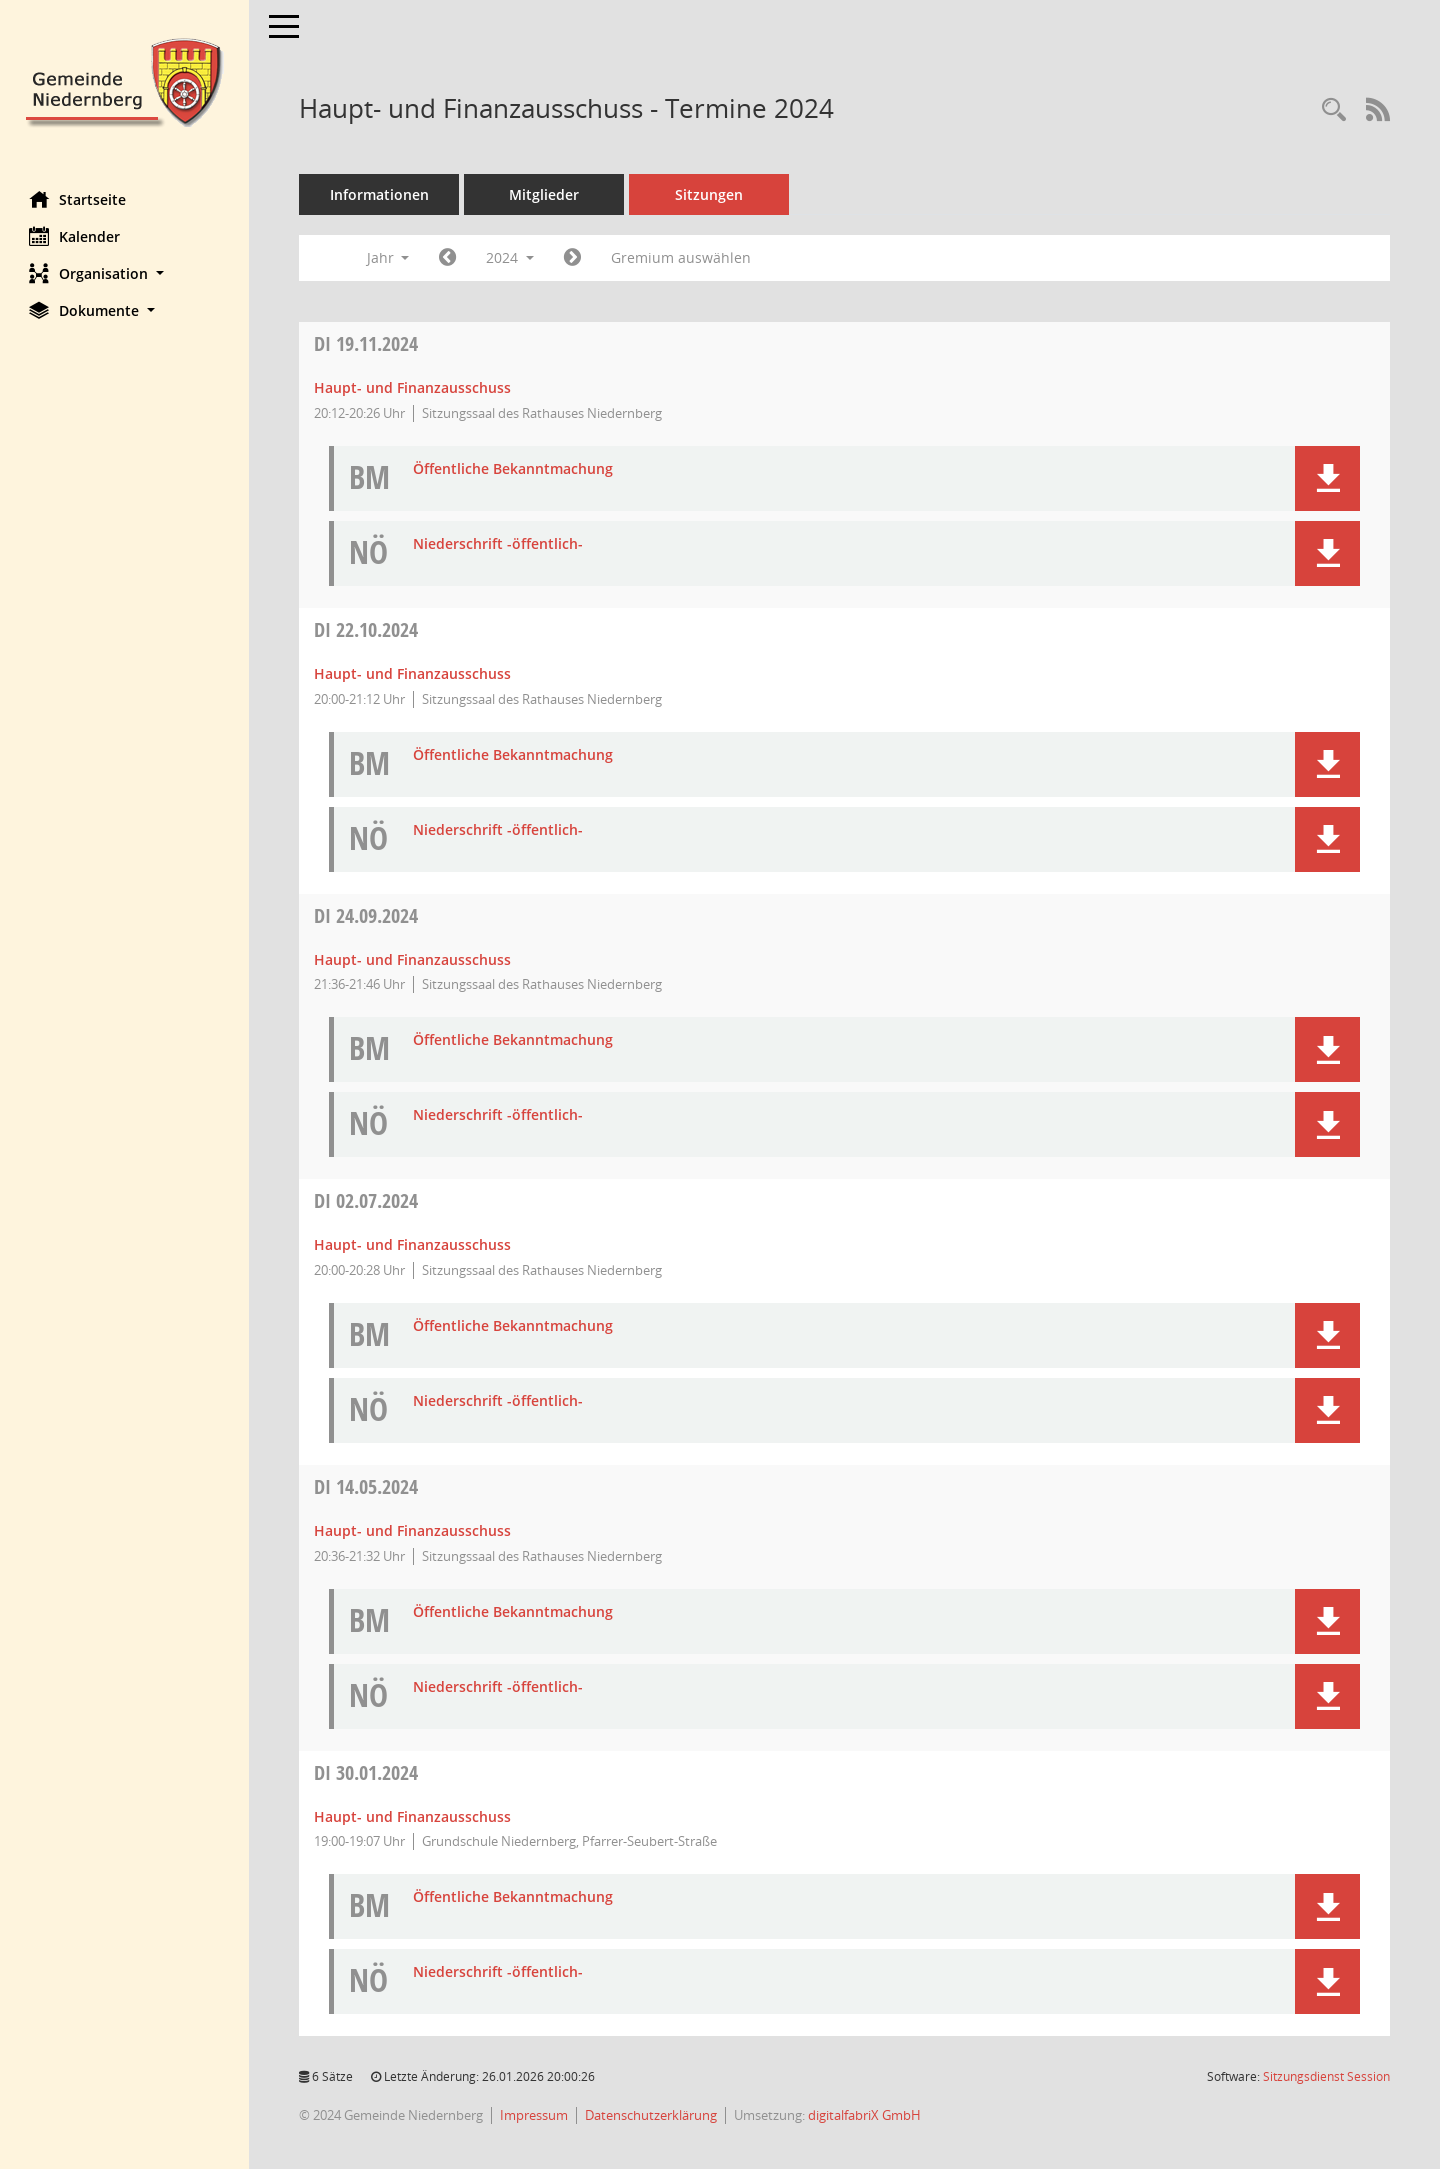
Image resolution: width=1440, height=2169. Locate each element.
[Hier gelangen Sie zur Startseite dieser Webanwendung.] (125, 80)
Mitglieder (545, 194)
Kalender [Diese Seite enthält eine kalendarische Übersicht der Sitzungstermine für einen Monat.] (75, 236)
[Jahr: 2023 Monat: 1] (448, 258)
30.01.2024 (367, 1772)
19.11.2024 (367, 343)
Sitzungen (710, 194)
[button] (125, 273)
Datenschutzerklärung (652, 2115)
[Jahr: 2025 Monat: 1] (573, 258)
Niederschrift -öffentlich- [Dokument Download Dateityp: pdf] (499, 544)
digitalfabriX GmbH (865, 2115)
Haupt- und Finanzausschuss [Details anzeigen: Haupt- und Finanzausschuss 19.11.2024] (413, 387)
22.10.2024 (367, 629)
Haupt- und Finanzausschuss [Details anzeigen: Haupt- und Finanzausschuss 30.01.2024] (413, 1816)
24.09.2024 (367, 915)
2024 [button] (511, 257)
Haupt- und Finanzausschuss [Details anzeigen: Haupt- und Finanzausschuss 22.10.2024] (413, 673)
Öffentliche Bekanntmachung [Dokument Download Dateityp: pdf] (514, 469)
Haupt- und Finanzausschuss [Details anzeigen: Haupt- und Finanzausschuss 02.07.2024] (413, 1244)
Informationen (380, 194)
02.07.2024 (367, 1200)
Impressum (535, 2115)
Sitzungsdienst (1326, 2076)
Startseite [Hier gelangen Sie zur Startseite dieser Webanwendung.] (78, 199)
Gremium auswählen (682, 257)
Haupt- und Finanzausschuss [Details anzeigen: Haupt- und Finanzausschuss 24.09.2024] (413, 959)
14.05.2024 (367, 1486)
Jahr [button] (388, 257)
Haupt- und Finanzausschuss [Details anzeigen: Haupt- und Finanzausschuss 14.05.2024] (413, 1530)
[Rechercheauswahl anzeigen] (1334, 110)
